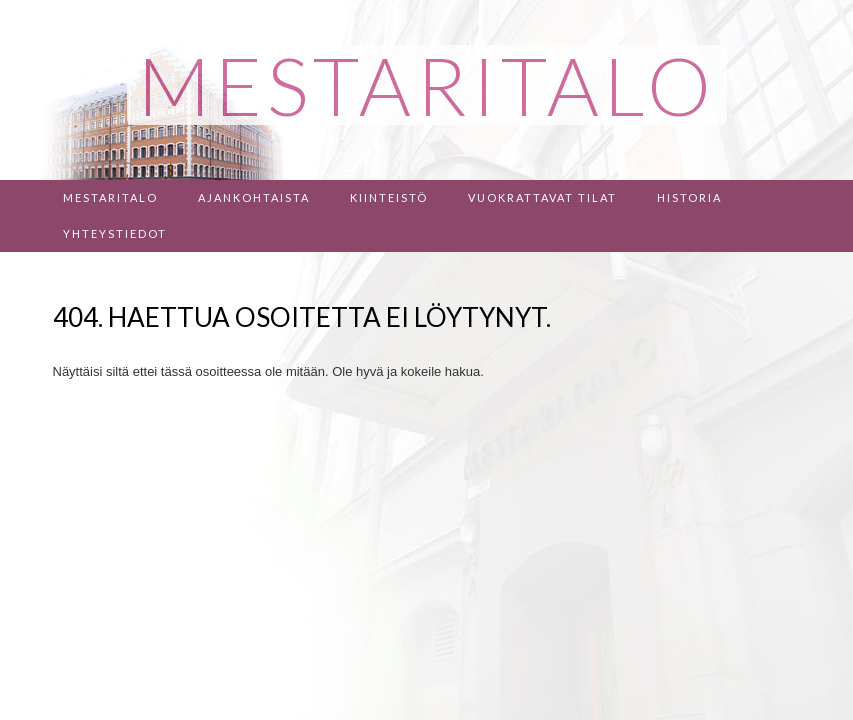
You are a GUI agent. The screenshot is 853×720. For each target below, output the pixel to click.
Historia (689, 197)
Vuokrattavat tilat (542, 197)
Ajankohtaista (254, 197)
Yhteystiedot (115, 233)
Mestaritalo (110, 197)
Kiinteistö (389, 197)
